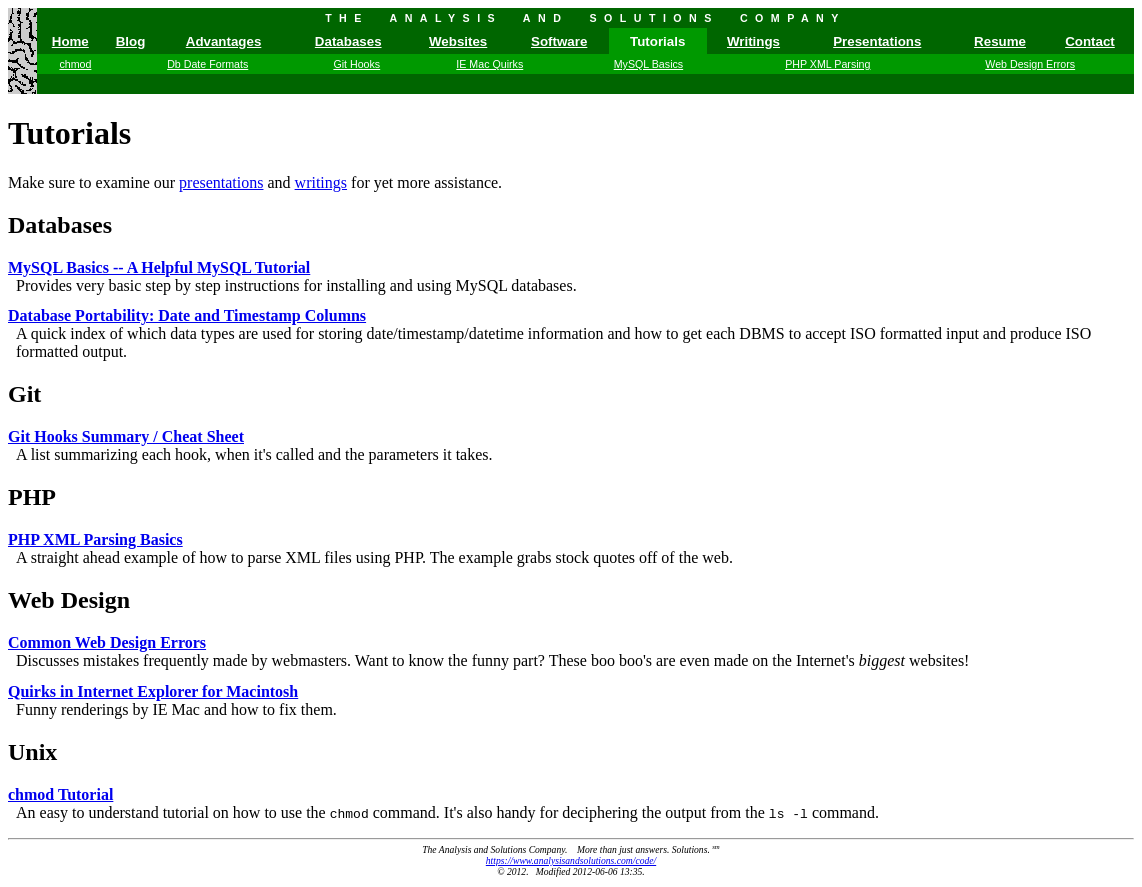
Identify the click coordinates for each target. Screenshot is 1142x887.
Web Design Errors (1030, 64)
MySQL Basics (648, 64)
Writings (753, 41)
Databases (348, 41)
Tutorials (69, 133)
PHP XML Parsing (827, 64)
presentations (221, 182)
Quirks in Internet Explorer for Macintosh (153, 691)
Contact (1090, 41)
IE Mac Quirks (489, 64)
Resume (1000, 41)
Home (70, 41)
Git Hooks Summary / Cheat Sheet (126, 436)
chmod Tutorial (60, 794)
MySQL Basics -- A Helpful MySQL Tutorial (159, 267)
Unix (32, 752)
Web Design (69, 600)
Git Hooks (356, 64)
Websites (458, 41)
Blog (131, 41)
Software (559, 41)
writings (321, 182)
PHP (32, 497)
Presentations (877, 41)
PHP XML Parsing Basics (95, 539)
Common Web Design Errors (107, 642)
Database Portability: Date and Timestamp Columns (187, 315)
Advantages (224, 41)
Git (24, 394)
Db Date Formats (207, 64)
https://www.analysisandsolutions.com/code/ (571, 860)
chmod (75, 64)
